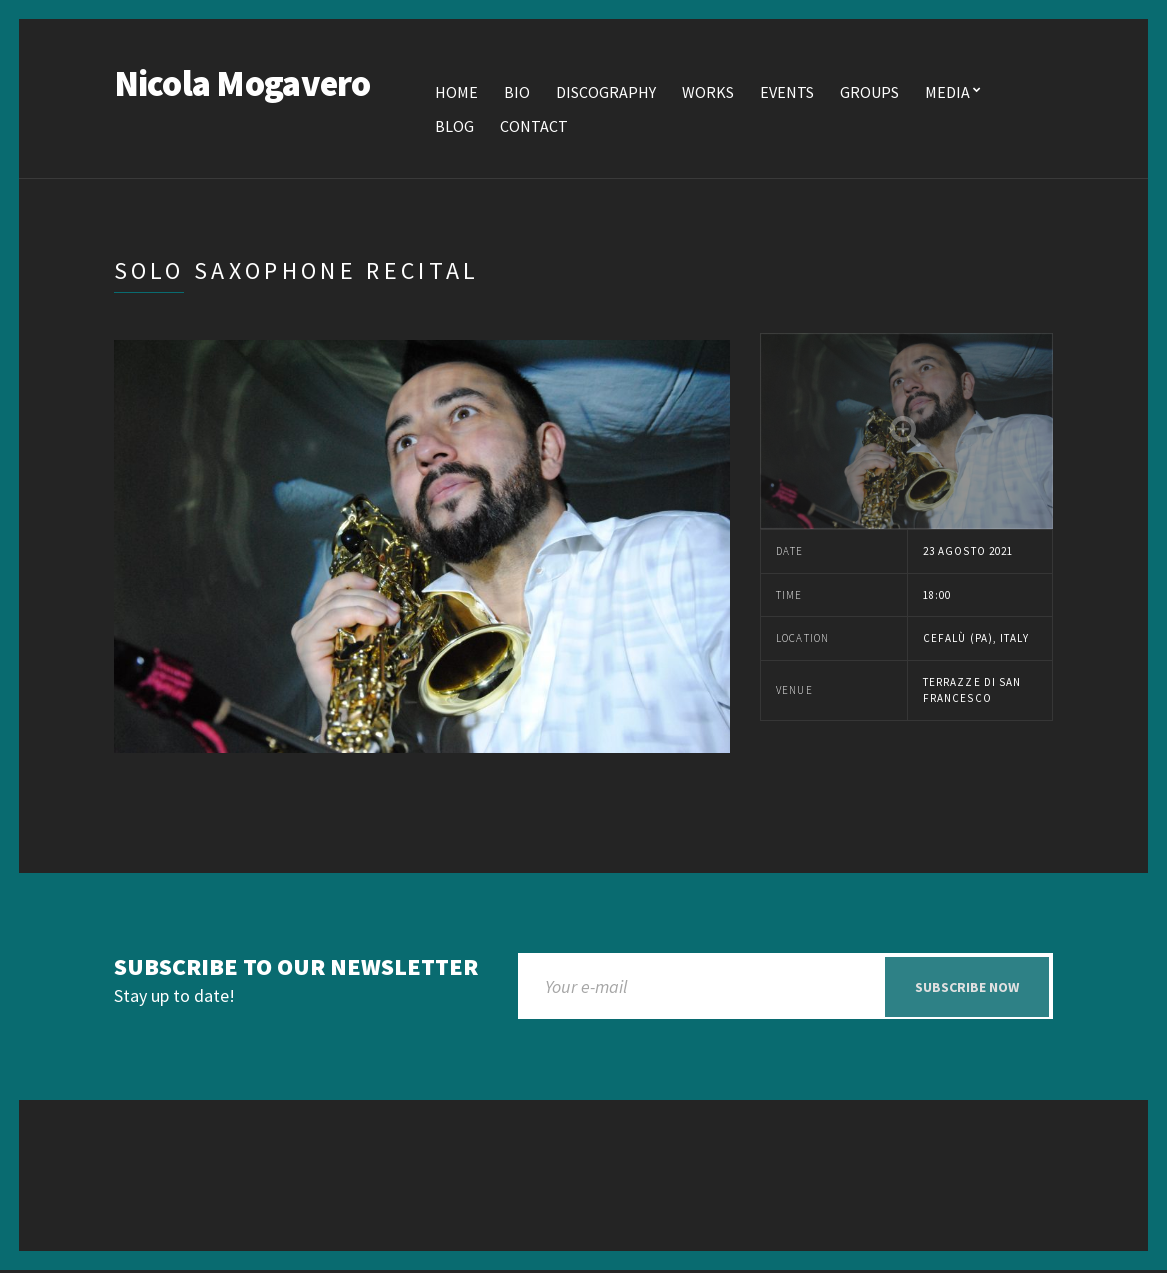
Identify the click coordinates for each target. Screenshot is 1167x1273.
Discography (606, 93)
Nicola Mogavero (242, 84)
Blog (454, 127)
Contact (534, 127)
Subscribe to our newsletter (296, 968)
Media (947, 93)
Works (708, 93)
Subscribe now (967, 988)
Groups (869, 93)
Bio (517, 93)
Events (787, 93)
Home (456, 93)
